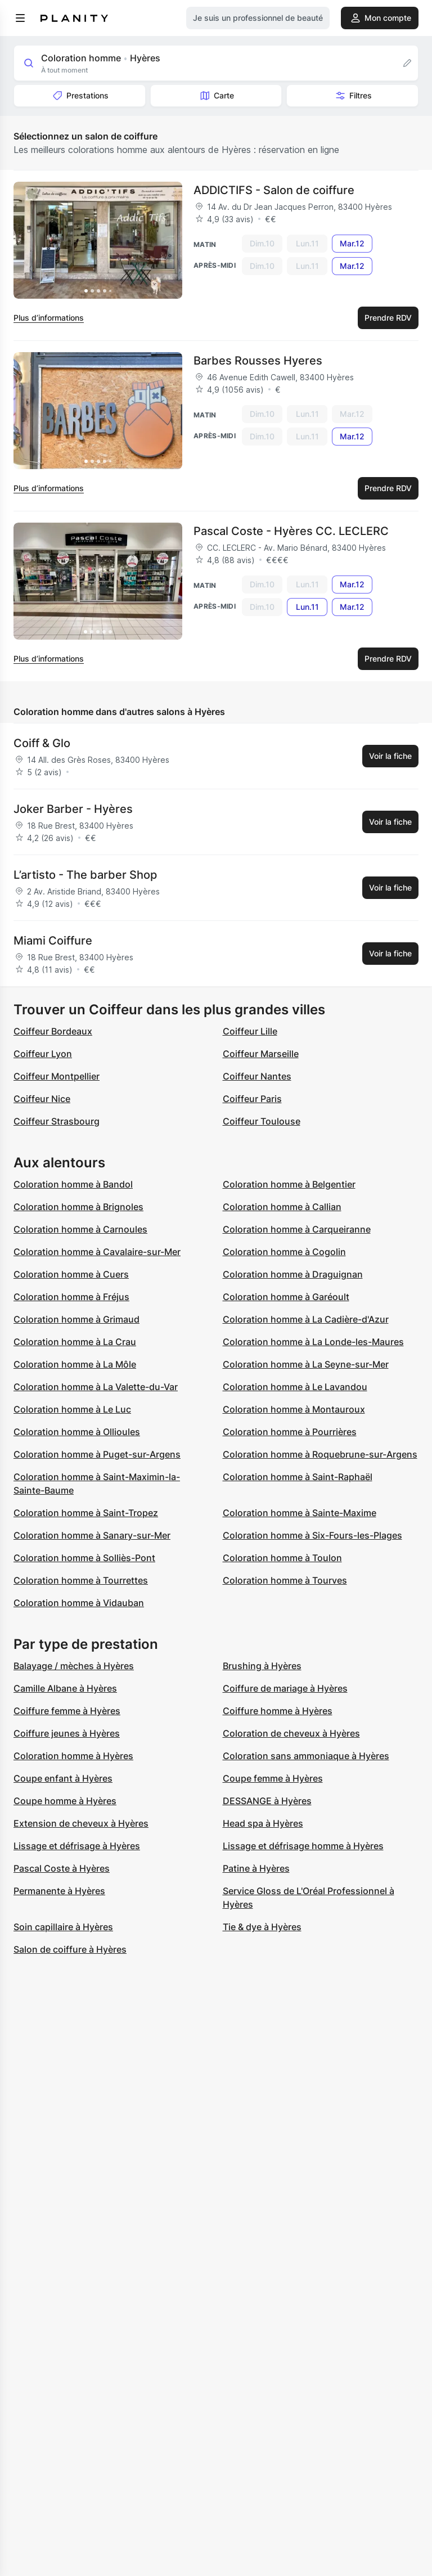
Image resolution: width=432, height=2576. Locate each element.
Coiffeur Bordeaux (53, 1031)
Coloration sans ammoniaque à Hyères (306, 1755)
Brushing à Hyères (262, 1665)
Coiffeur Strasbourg (57, 1121)
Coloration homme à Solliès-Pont (84, 1557)
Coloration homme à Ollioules (77, 1431)
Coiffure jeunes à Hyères (67, 1733)
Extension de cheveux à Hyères (81, 1823)
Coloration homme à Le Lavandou (295, 1386)
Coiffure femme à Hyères (67, 1710)
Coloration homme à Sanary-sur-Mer (92, 1535)
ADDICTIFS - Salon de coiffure (274, 190)
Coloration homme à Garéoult (286, 1296)
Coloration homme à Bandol (73, 1184)
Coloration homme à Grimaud (77, 1319)
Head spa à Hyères (263, 1823)
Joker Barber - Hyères (73, 809)
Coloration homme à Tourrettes (81, 1580)
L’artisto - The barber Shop (85, 875)
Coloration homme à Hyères (73, 1755)
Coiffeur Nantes (257, 1076)
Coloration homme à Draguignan (293, 1274)
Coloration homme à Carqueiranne (297, 1229)
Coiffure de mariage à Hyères (285, 1688)
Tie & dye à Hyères (262, 1926)
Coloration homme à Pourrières (290, 1431)
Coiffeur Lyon (43, 1053)
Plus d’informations (49, 317)
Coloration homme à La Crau (75, 1341)
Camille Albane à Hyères (65, 1688)
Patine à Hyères (256, 1868)
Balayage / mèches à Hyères (74, 1665)
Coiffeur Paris (252, 1098)
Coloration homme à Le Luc (72, 1409)
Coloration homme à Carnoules (80, 1229)
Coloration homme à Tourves (285, 1580)
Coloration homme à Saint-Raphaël (297, 1476)
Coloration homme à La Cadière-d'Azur (306, 1319)
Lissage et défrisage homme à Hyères (303, 1845)
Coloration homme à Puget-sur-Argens (97, 1454)
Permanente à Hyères (59, 1890)
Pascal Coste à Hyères (62, 1868)
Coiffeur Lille (250, 1031)
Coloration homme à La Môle (75, 1364)
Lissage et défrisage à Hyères (77, 1845)
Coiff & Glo (42, 743)
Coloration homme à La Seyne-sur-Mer (306, 1364)
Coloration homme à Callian (282, 1206)
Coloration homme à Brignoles (78, 1206)
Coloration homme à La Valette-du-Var (96, 1386)
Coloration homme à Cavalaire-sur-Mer (97, 1251)
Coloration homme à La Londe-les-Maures (313, 1341)
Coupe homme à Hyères (65, 1800)
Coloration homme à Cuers (71, 1274)
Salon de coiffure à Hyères (70, 1949)
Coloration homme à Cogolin (284, 1251)
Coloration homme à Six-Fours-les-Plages (312, 1535)
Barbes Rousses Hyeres (258, 360)
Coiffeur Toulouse (261, 1121)
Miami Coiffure (53, 940)
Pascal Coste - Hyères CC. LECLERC (291, 531)
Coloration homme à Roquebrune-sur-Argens (320, 1454)
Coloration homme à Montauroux (294, 1409)
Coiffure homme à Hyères (277, 1710)
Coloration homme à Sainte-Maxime (299, 1512)
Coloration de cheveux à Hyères (291, 1733)
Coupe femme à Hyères (273, 1778)
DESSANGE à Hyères (267, 1800)
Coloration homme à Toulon (282, 1557)
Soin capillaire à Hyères (63, 1926)
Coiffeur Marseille (261, 1053)
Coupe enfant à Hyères (63, 1778)
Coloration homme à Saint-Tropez (86, 1512)
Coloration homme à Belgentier (289, 1184)
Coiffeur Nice (42, 1098)
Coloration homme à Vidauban (79, 1602)
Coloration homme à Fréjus (71, 1296)
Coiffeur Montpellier (57, 1076)
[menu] (20, 18)
